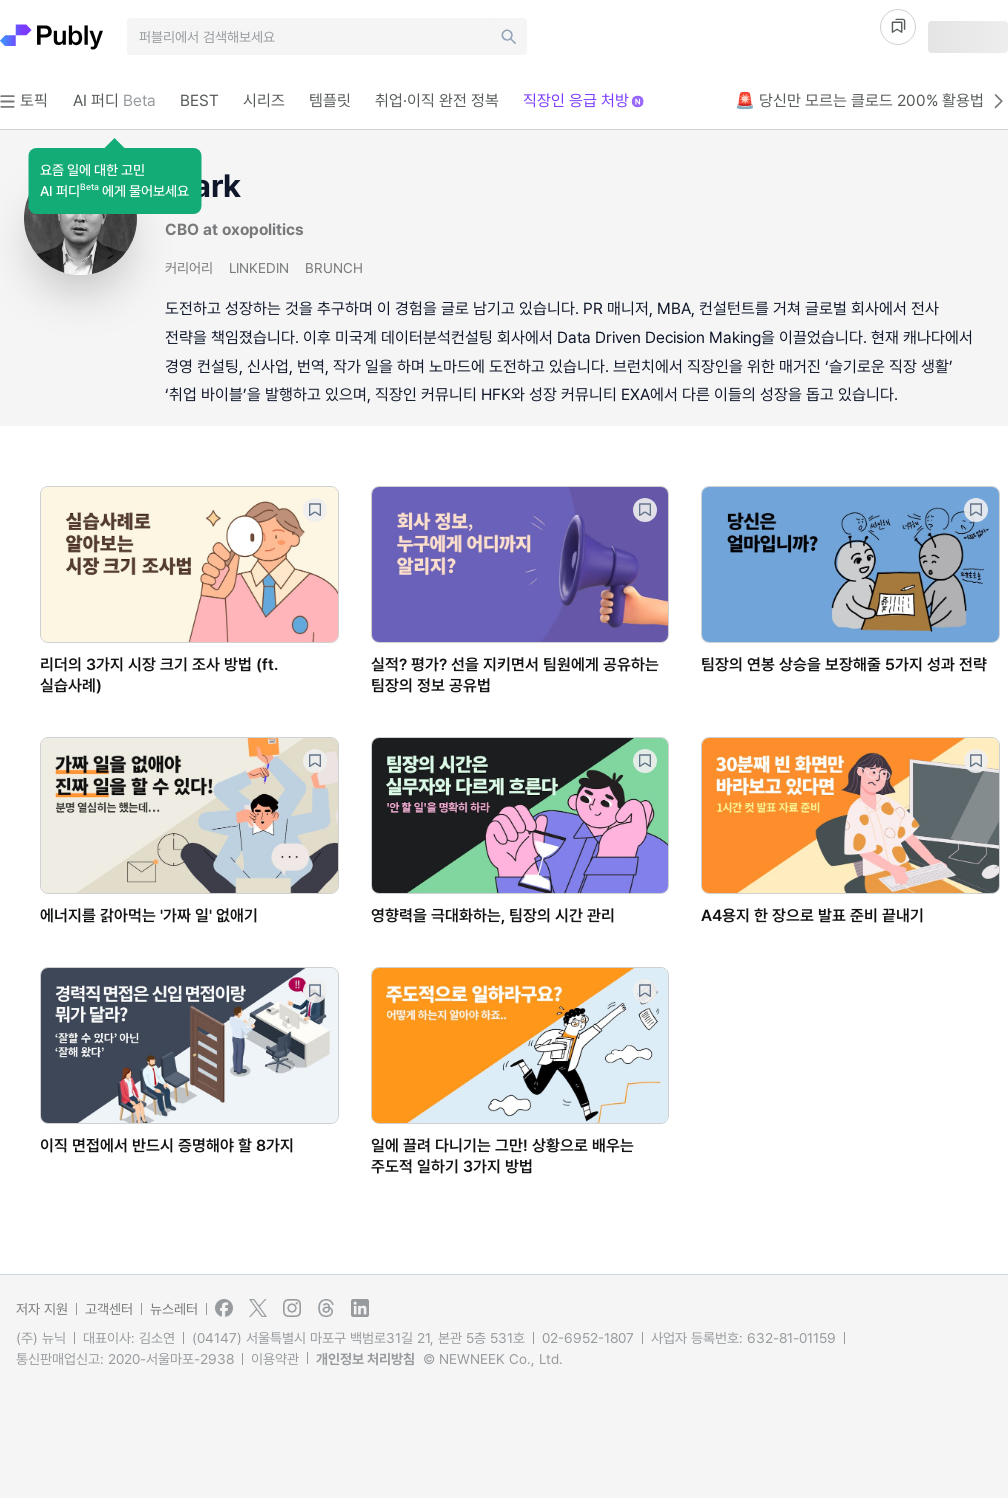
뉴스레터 (174, 1309)
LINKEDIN (259, 268)
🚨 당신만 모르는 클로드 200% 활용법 (871, 101)
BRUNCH (334, 268)
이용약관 (275, 1359)
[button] (114, 181)
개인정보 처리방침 (365, 1359)
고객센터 (109, 1309)
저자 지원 (42, 1309)
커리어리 (189, 268)
